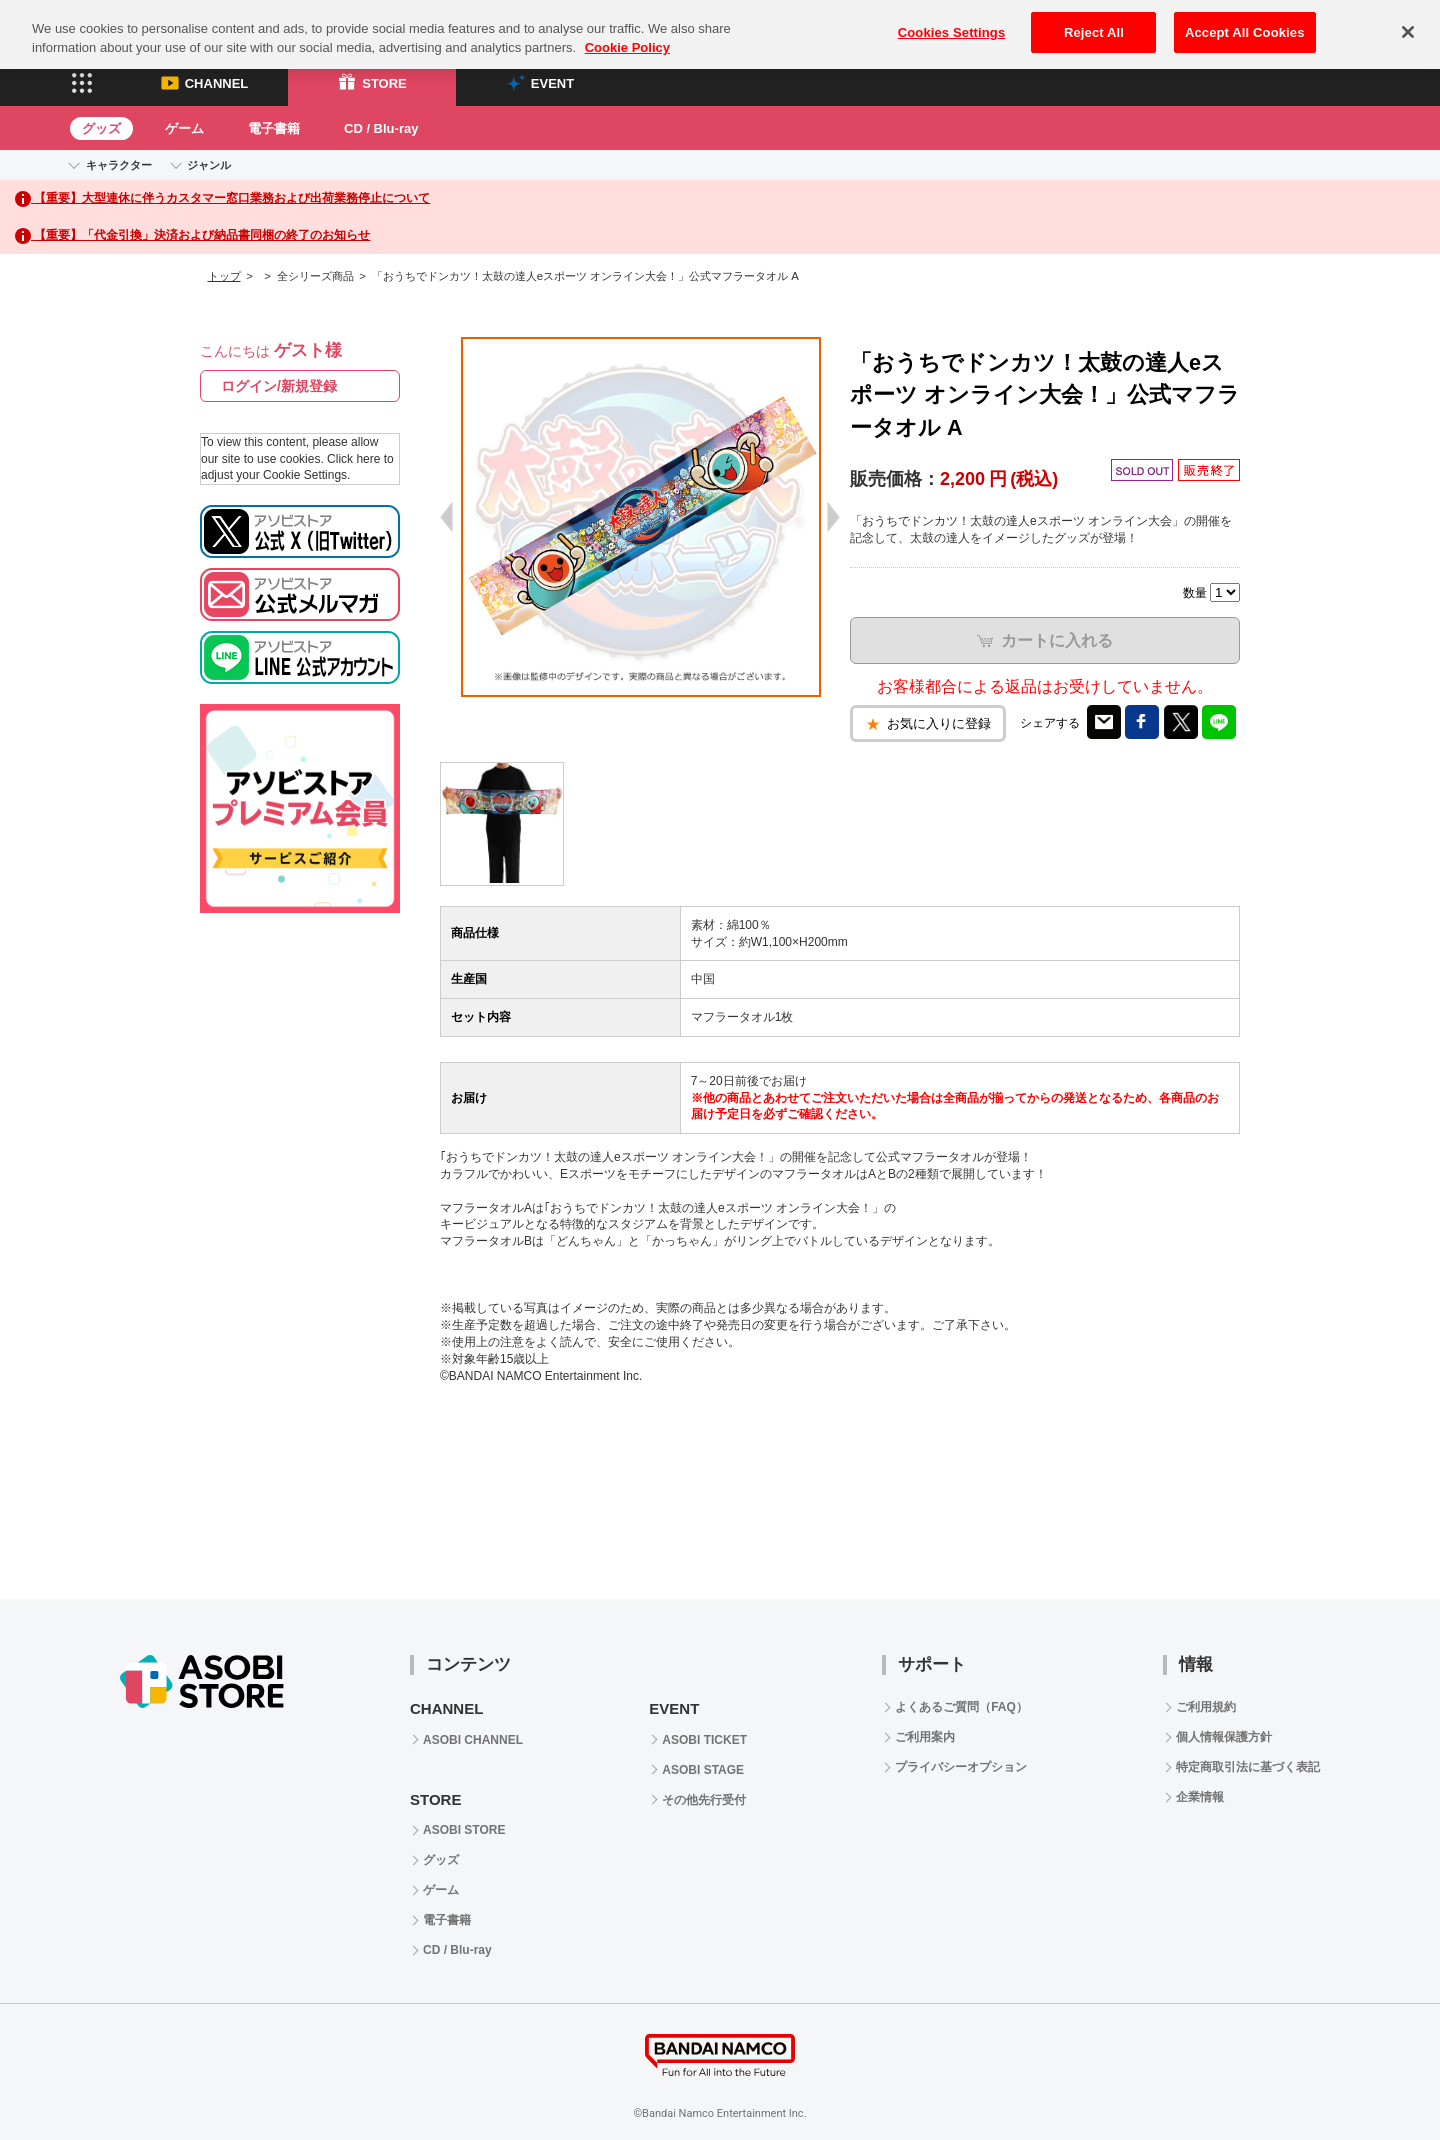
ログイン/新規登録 (279, 386)
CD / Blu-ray (381, 128)
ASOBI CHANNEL (473, 1740)
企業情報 (1200, 1797)
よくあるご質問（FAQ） (961, 1707)
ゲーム (184, 128)
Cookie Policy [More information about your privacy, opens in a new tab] (627, 29)
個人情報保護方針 (1224, 1737)
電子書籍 (274, 128)
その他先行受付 (704, 1800)
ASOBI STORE (464, 1830)
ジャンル (209, 165)
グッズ (101, 128)
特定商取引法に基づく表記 (1248, 1767)
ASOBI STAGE (703, 1770)
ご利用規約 (1206, 1707)
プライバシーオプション (961, 1767)
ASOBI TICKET (704, 1740)
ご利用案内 (925, 1737)
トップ (224, 276)
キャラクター (119, 165)
